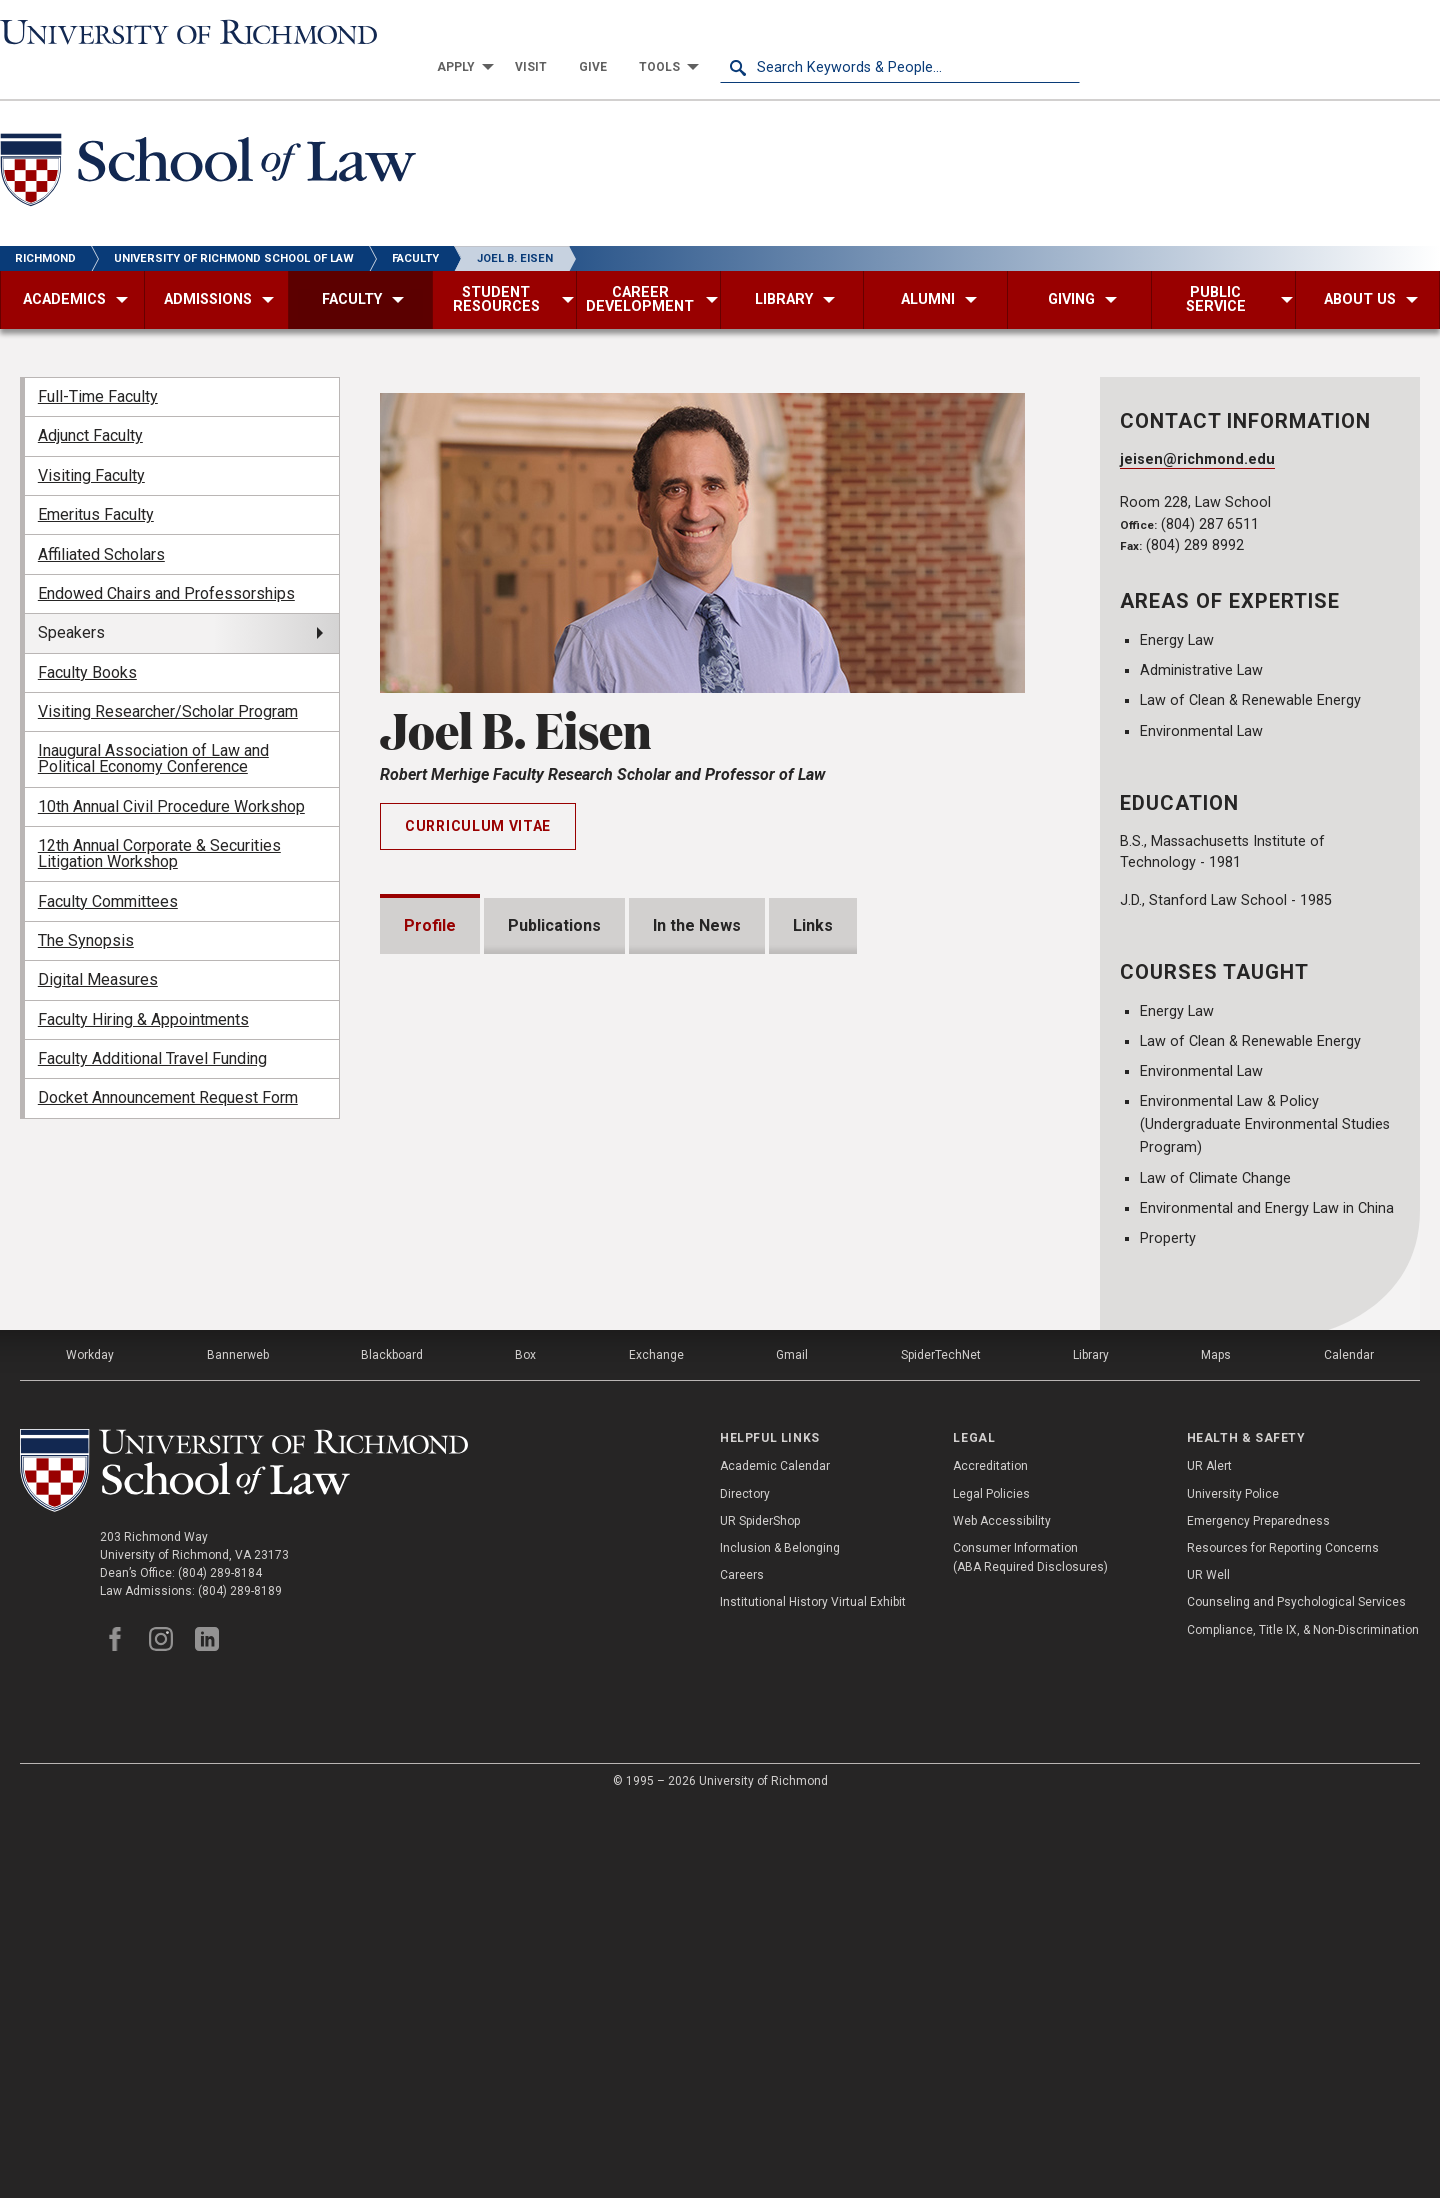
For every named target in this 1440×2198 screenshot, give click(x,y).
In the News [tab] (697, 889)
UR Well (1208, 1968)
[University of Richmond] (180, 32)
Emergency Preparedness (1258, 1913)
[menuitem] (820, 32)
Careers (742, 1968)
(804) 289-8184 (220, 1965)
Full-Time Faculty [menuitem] (98, 361)
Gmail (792, 1747)
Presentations (482, 1336)
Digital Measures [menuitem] (98, 944)
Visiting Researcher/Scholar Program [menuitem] (168, 676)
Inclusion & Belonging (780, 1940)
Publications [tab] (554, 889)
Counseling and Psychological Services (1296, 1995)
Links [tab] (813, 889)
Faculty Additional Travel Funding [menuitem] (152, 1023)
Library (1091, 1747)
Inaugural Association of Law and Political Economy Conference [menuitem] (153, 723)
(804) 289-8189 (240, 1983)
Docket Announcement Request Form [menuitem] (168, 1062)
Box (525, 1747)
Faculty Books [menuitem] (87, 636)
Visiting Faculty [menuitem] (91, 440)
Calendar (1349, 1747)
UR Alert (1209, 1859)
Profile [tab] (430, 889)
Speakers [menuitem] (71, 597)
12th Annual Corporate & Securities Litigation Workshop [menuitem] (159, 818)
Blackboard (392, 1747)
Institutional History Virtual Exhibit (813, 1995)
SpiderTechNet (941, 1747)
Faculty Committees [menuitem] (108, 865)
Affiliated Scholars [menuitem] (101, 518)
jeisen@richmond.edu (1197, 424)
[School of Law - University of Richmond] (208, 138)
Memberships (480, 1393)
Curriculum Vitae (478, 791)
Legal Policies (991, 1886)
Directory (745, 1886)
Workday (90, 1747)
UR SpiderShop (760, 1913)
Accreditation (990, 1859)
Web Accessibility (1002, 1913)
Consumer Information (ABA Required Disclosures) (1030, 1949)
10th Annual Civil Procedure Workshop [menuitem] (171, 771)
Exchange (656, 1747)
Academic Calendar (775, 1859)
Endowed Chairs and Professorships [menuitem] (166, 558)
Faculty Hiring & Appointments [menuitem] (143, 983)
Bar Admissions (487, 1450)
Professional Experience (522, 1507)
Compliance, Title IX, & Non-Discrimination (1303, 2022)
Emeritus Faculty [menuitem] (96, 479)
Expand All (968, 1295)
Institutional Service (504, 1564)
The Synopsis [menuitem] (86, 905)
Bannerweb (238, 1747)
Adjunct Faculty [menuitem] (90, 400)
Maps (1216, 1747)
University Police (1233, 1886)
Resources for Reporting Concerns (1283, 1940)
